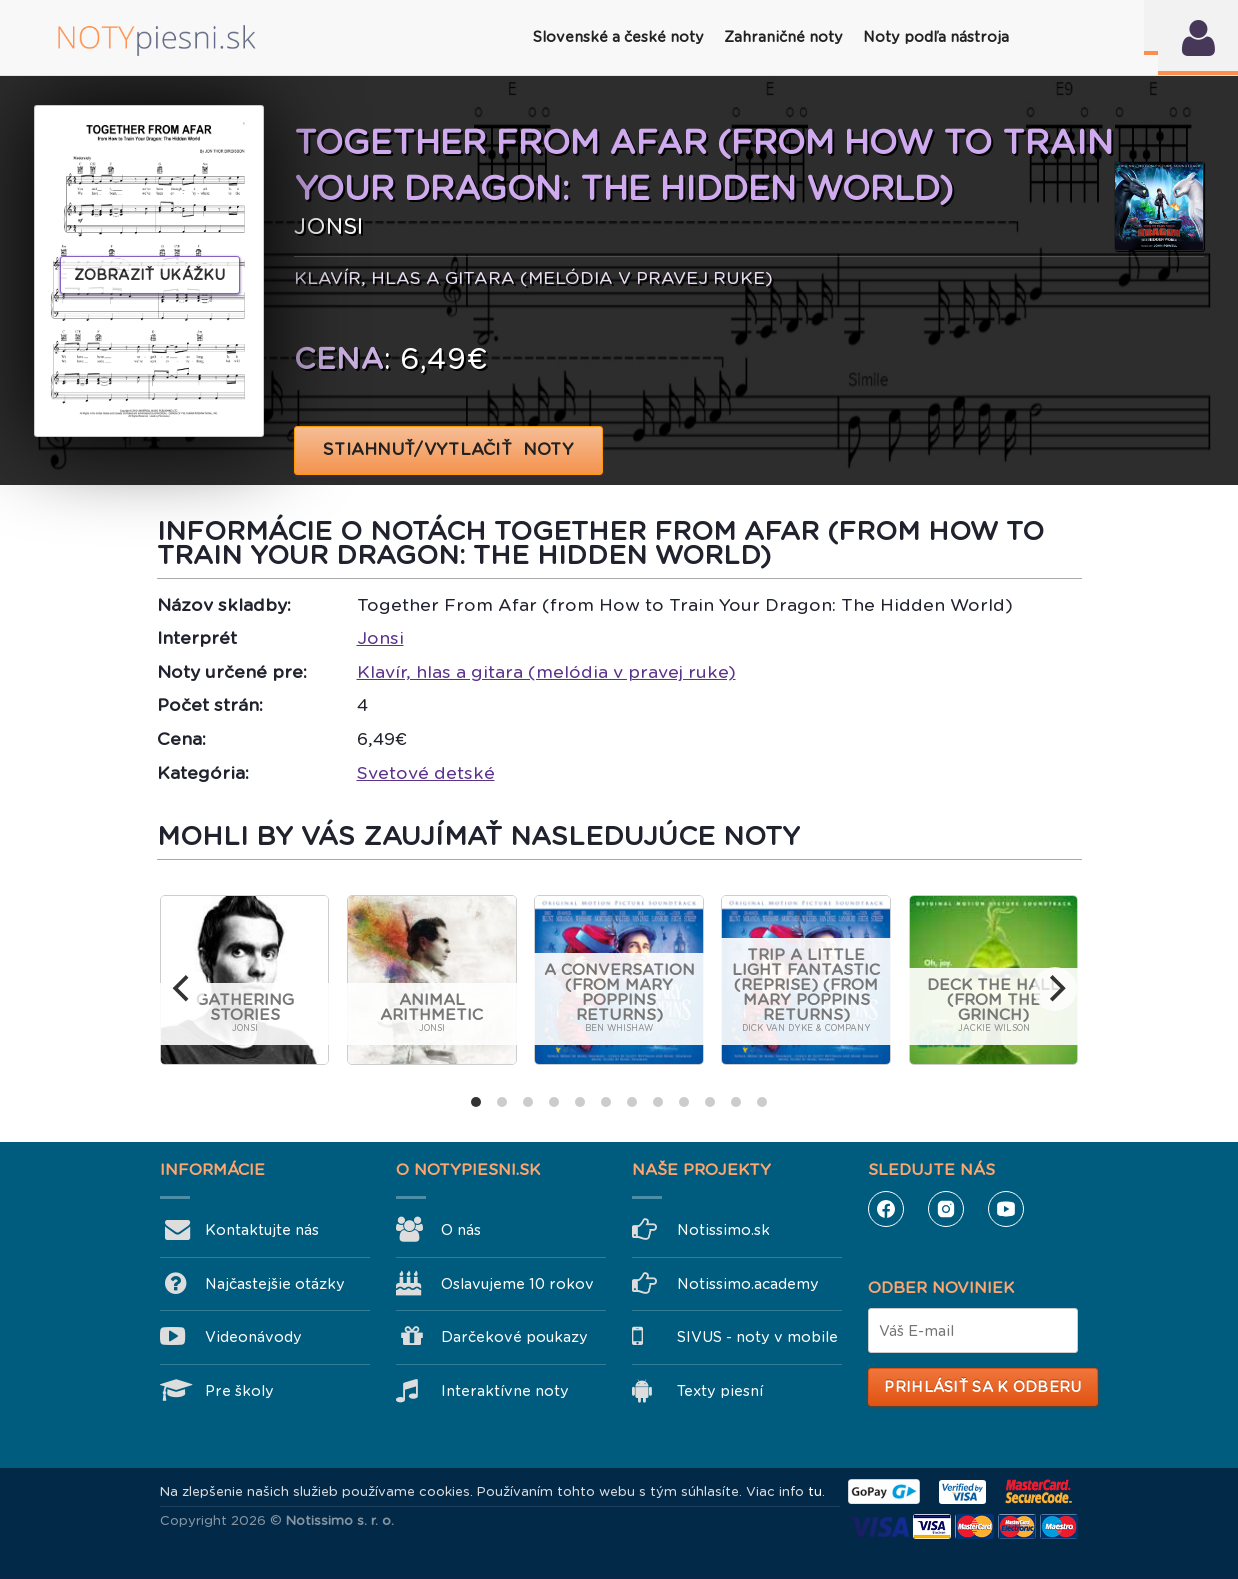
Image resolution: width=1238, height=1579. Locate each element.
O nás (461, 1230)
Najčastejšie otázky (275, 1284)
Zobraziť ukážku (150, 275)
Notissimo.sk (723, 1230)
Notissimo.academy (748, 1284)
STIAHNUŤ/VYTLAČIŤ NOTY (448, 449)
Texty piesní (720, 1391)
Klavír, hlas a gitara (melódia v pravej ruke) (546, 672)
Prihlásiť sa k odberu (982, 1387)
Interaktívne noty (505, 1391)
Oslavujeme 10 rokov (517, 1284)
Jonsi (380, 638)
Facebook (886, 1209)
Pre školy (239, 1391)
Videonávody (253, 1337)
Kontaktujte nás (262, 1230)
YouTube (1006, 1209)
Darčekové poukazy (514, 1337)
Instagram (946, 1209)
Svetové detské (426, 773)
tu (815, 1491)
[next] (1055, 989)
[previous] (183, 989)
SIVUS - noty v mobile (757, 1337)
